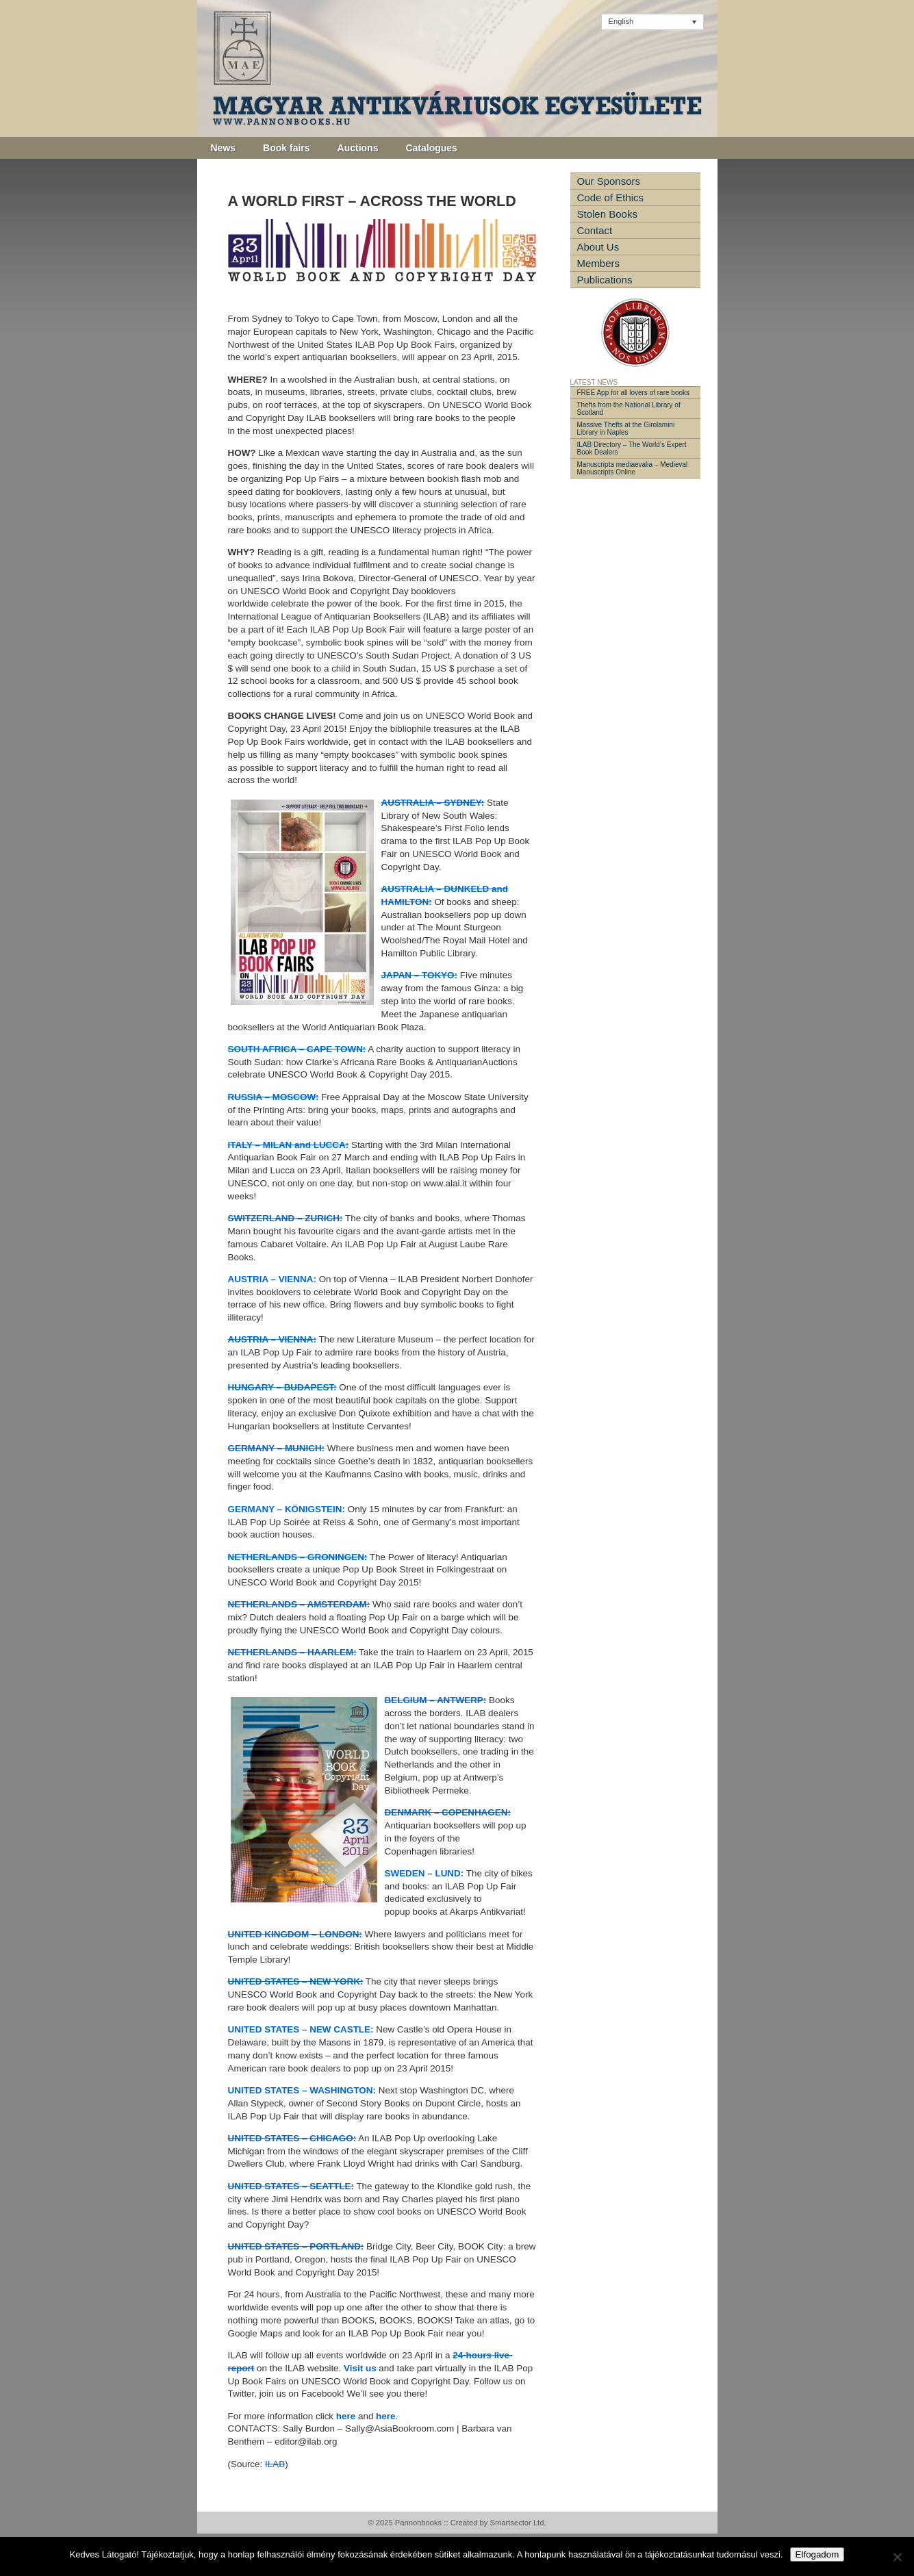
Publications (605, 279)
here (345, 2416)
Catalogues (431, 147)
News (223, 147)
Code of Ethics (610, 197)
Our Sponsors (609, 181)
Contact (595, 230)
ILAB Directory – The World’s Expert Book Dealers (632, 448)
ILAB (275, 2464)
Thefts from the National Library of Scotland (629, 408)
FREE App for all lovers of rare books (633, 392)
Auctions (358, 147)
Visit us (360, 2368)
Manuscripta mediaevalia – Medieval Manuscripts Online (632, 468)
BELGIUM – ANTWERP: (436, 1700)
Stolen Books (607, 214)
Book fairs (286, 147)
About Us (598, 247)
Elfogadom (817, 2554)
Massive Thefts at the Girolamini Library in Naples (626, 428)
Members (598, 263)
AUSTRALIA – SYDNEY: (433, 803)
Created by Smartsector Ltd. (498, 2522)
